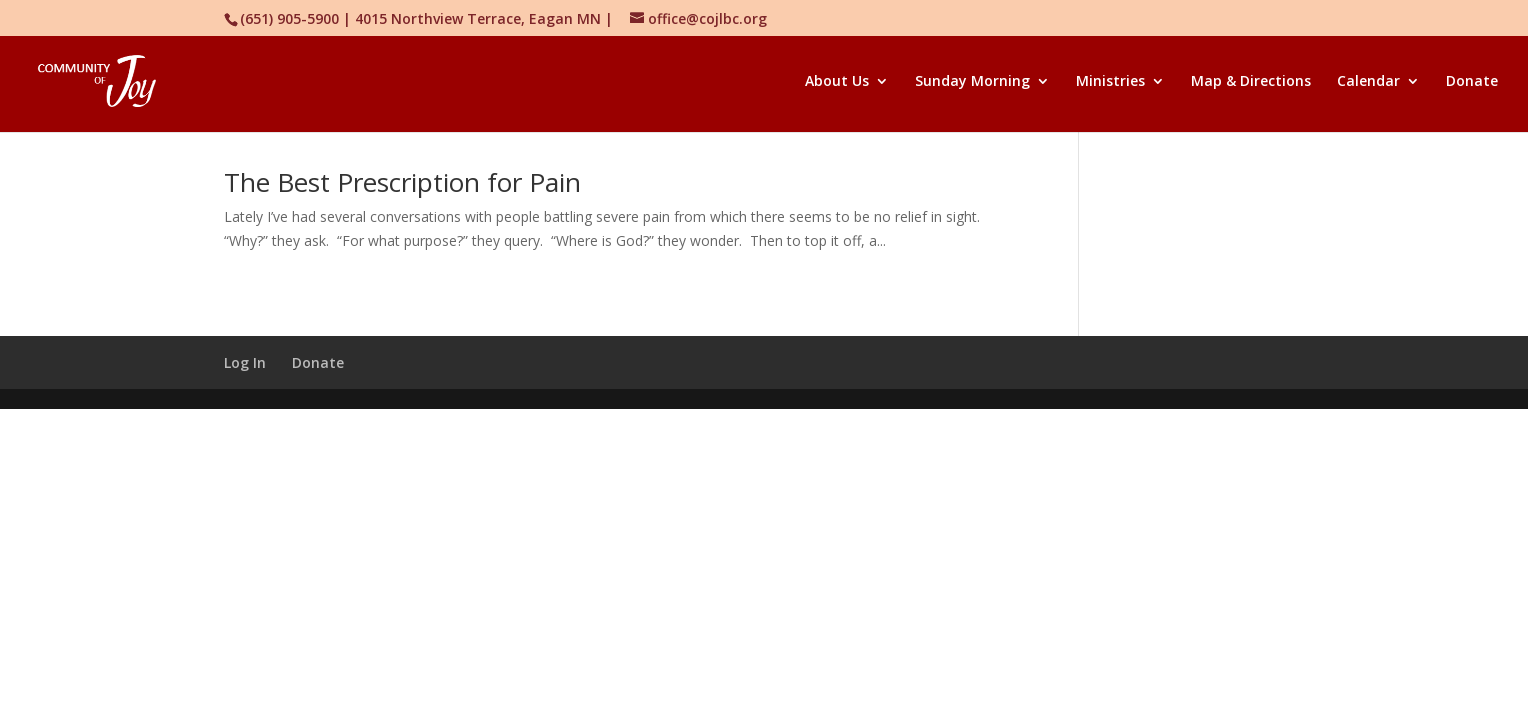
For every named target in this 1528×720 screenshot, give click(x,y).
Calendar (1368, 82)
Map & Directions (1251, 82)
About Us (837, 82)
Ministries (1110, 82)
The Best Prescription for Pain (402, 182)
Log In (245, 362)
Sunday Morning (972, 82)
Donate (1472, 82)
